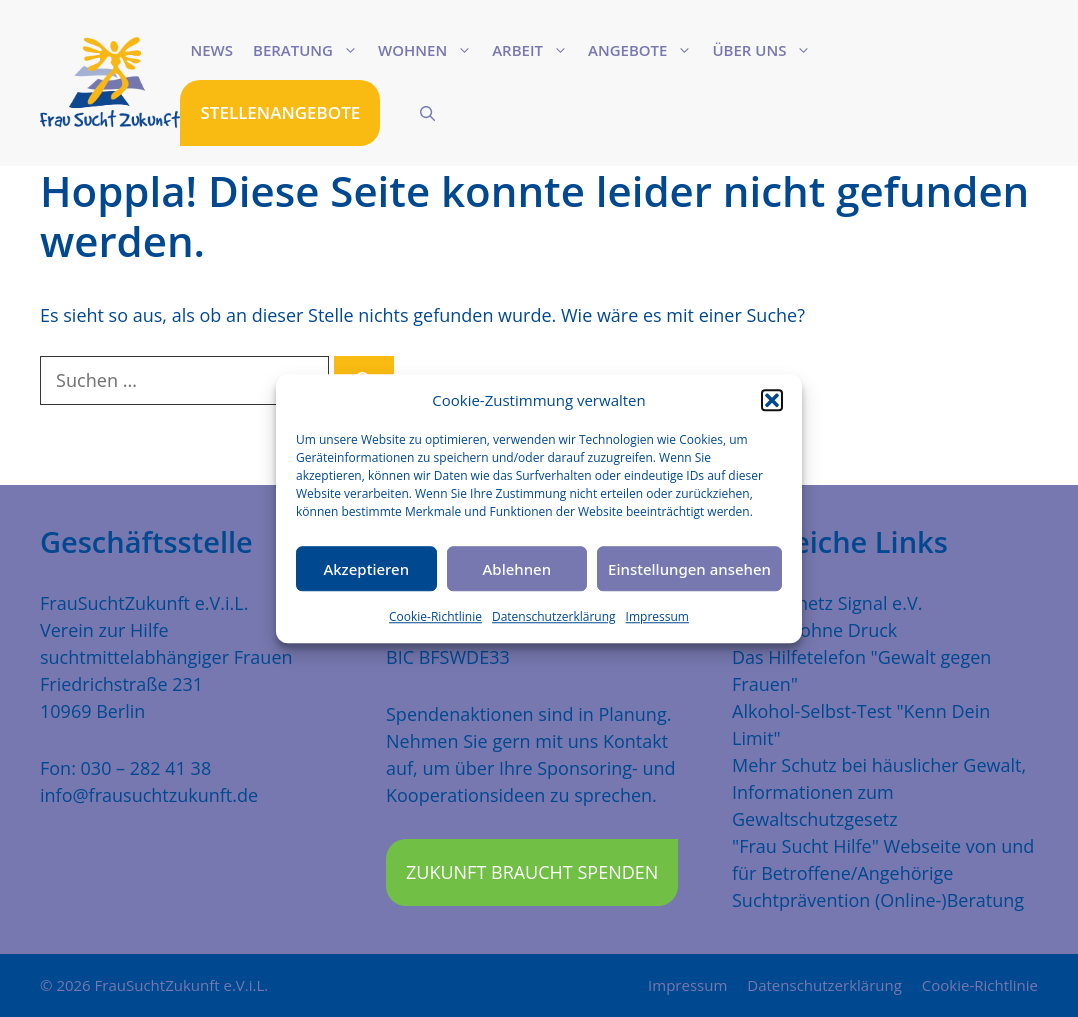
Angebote (645, 50)
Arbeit (535, 50)
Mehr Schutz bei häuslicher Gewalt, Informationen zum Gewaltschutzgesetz (879, 792)
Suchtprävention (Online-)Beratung (878, 900)
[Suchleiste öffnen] (427, 113)
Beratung (310, 50)
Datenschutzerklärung (554, 616)
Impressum (657, 616)
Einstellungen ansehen (689, 569)
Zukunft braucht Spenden (532, 872)
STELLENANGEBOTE (280, 112)
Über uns (766, 50)
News (211, 50)
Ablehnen (517, 569)
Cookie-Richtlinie (435, 616)
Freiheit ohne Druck (814, 630)
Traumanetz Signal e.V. (827, 603)
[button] (772, 400)
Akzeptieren (366, 569)
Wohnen (430, 50)
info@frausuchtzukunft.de (149, 795)
